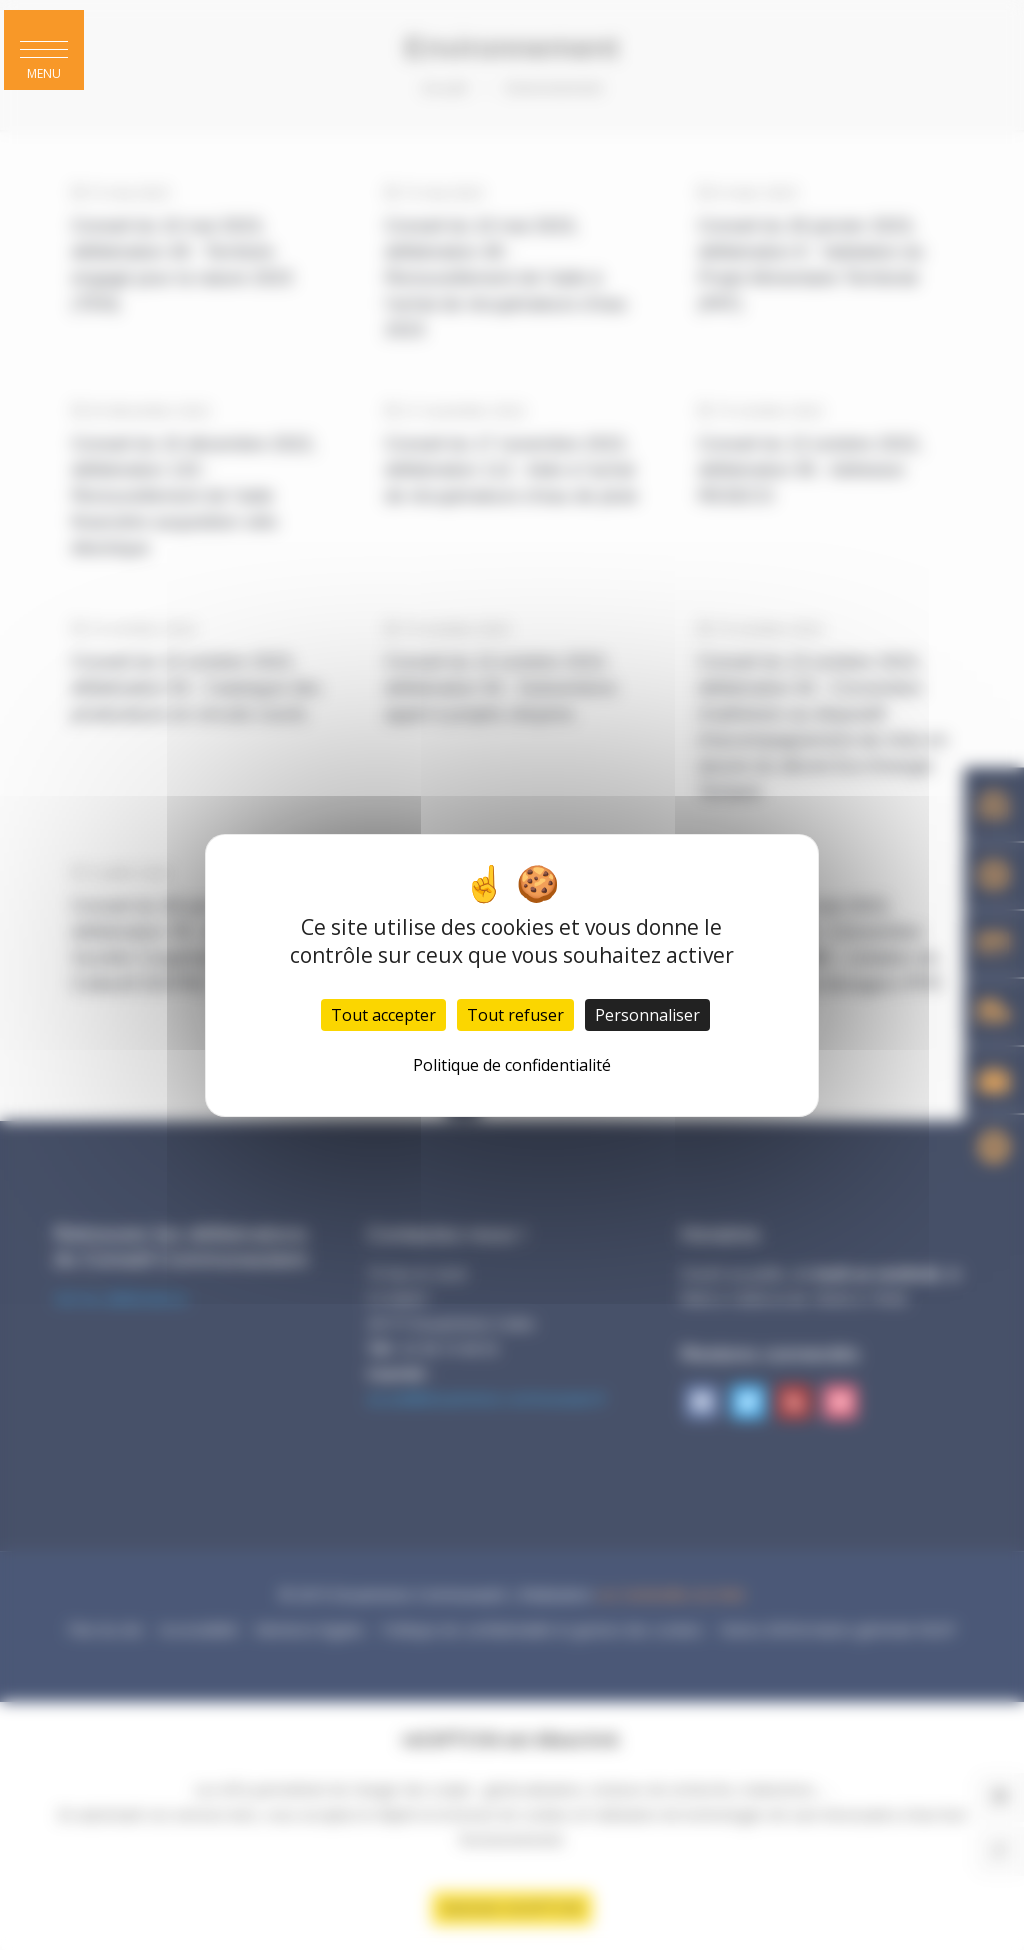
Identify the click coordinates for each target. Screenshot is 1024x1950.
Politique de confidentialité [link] (512, 1065)
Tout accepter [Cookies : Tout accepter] (383, 1015)
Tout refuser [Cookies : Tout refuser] (515, 1015)
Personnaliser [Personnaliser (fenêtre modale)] (647, 1015)
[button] (44, 50)
